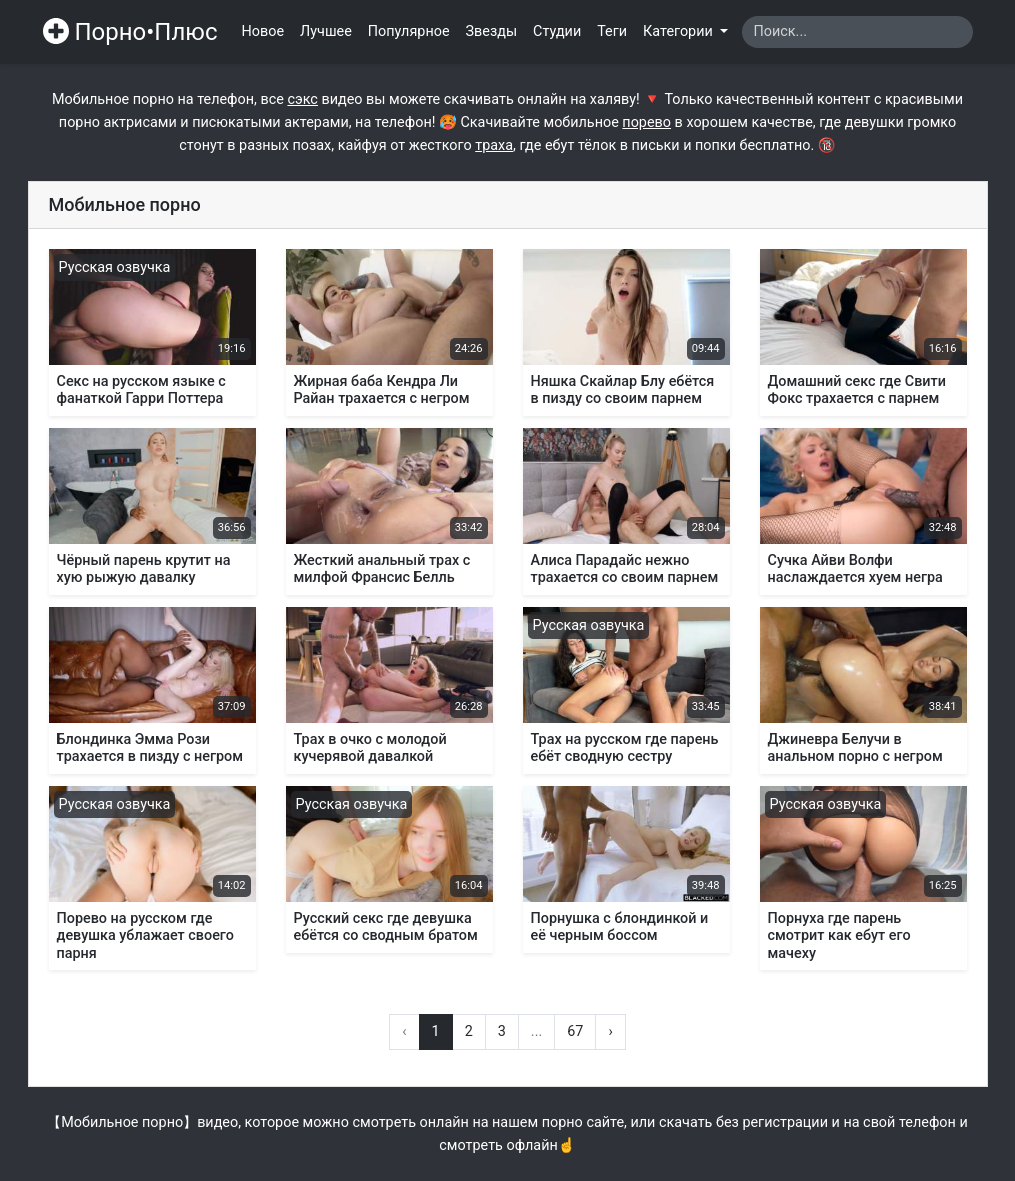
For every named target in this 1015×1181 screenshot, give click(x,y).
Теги (612, 31)
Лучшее (326, 31)
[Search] (857, 32)
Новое (263, 31)
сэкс (302, 99)
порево (646, 122)
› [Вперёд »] (610, 1031)
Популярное (409, 31)
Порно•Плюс (130, 32)
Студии (557, 31)
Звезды (492, 31)
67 (575, 1031)
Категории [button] (679, 31)
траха (494, 145)
